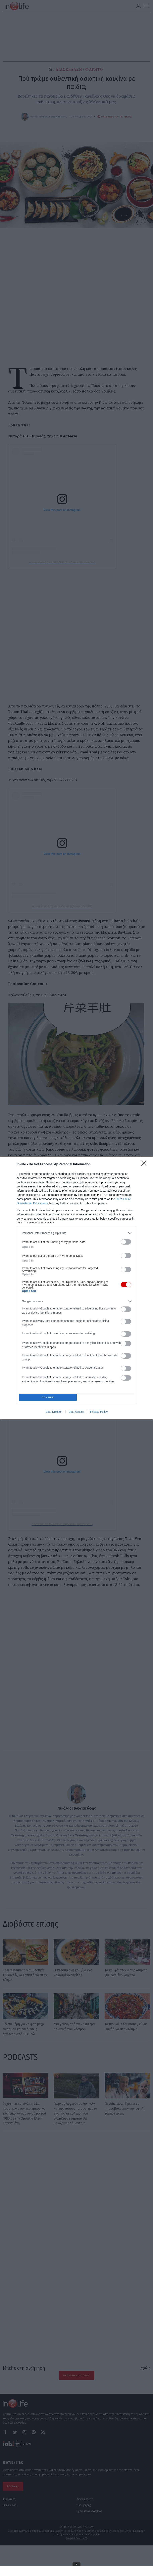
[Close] (145, 1163)
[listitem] (76, 1232)
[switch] (126, 1241)
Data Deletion (53, 1413)
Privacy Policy (99, 1413)
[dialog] (76, 1288)
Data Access (76, 1413)
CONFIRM (49, 1397)
